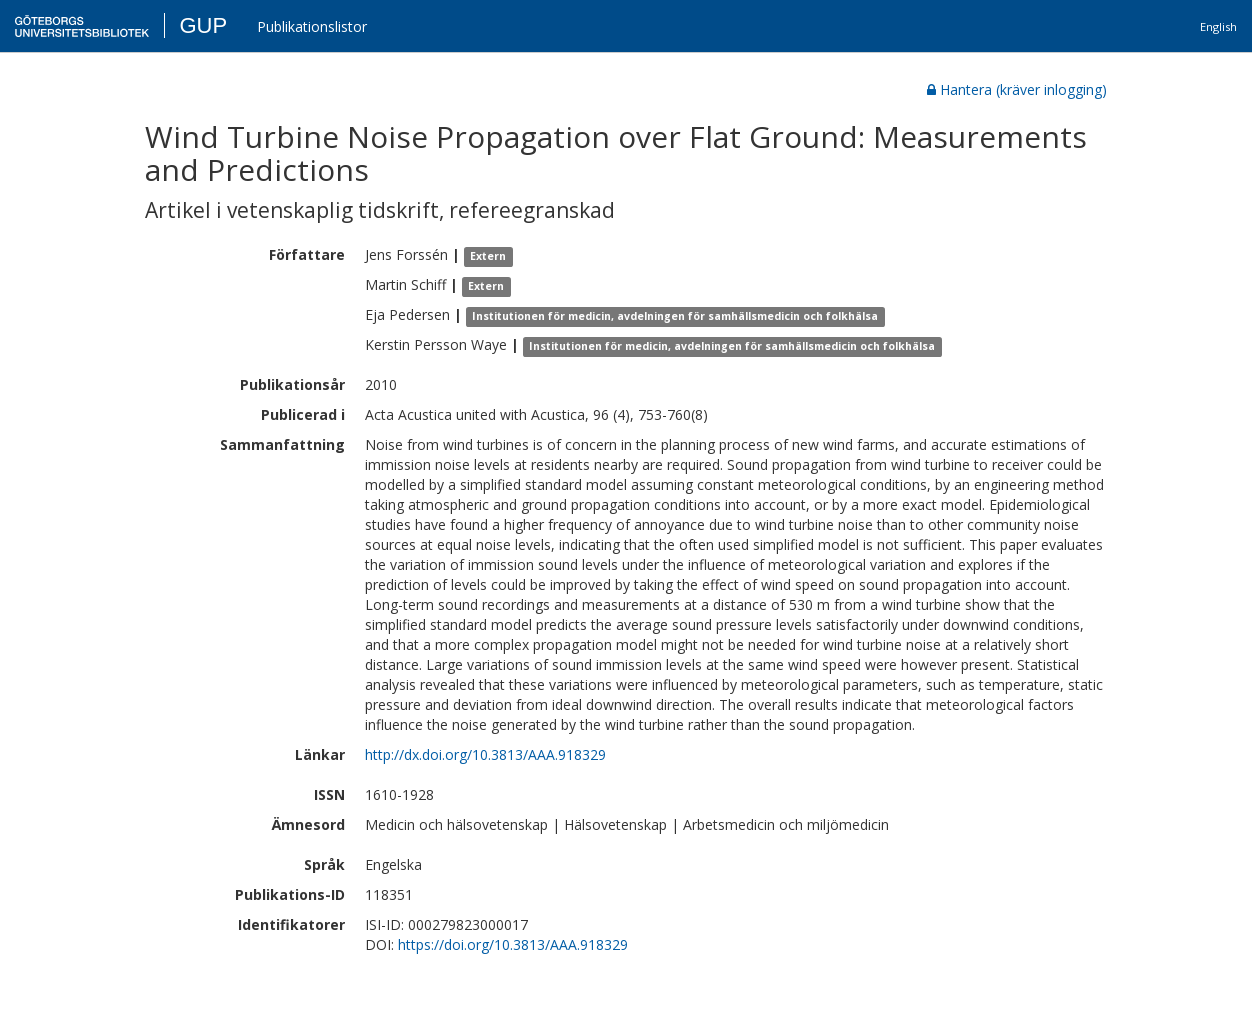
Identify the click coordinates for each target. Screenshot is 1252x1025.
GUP (203, 25)
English (1218, 26)
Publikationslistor (312, 26)
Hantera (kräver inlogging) (1017, 89)
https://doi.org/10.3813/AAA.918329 (513, 944)
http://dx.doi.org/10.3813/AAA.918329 (485, 754)
